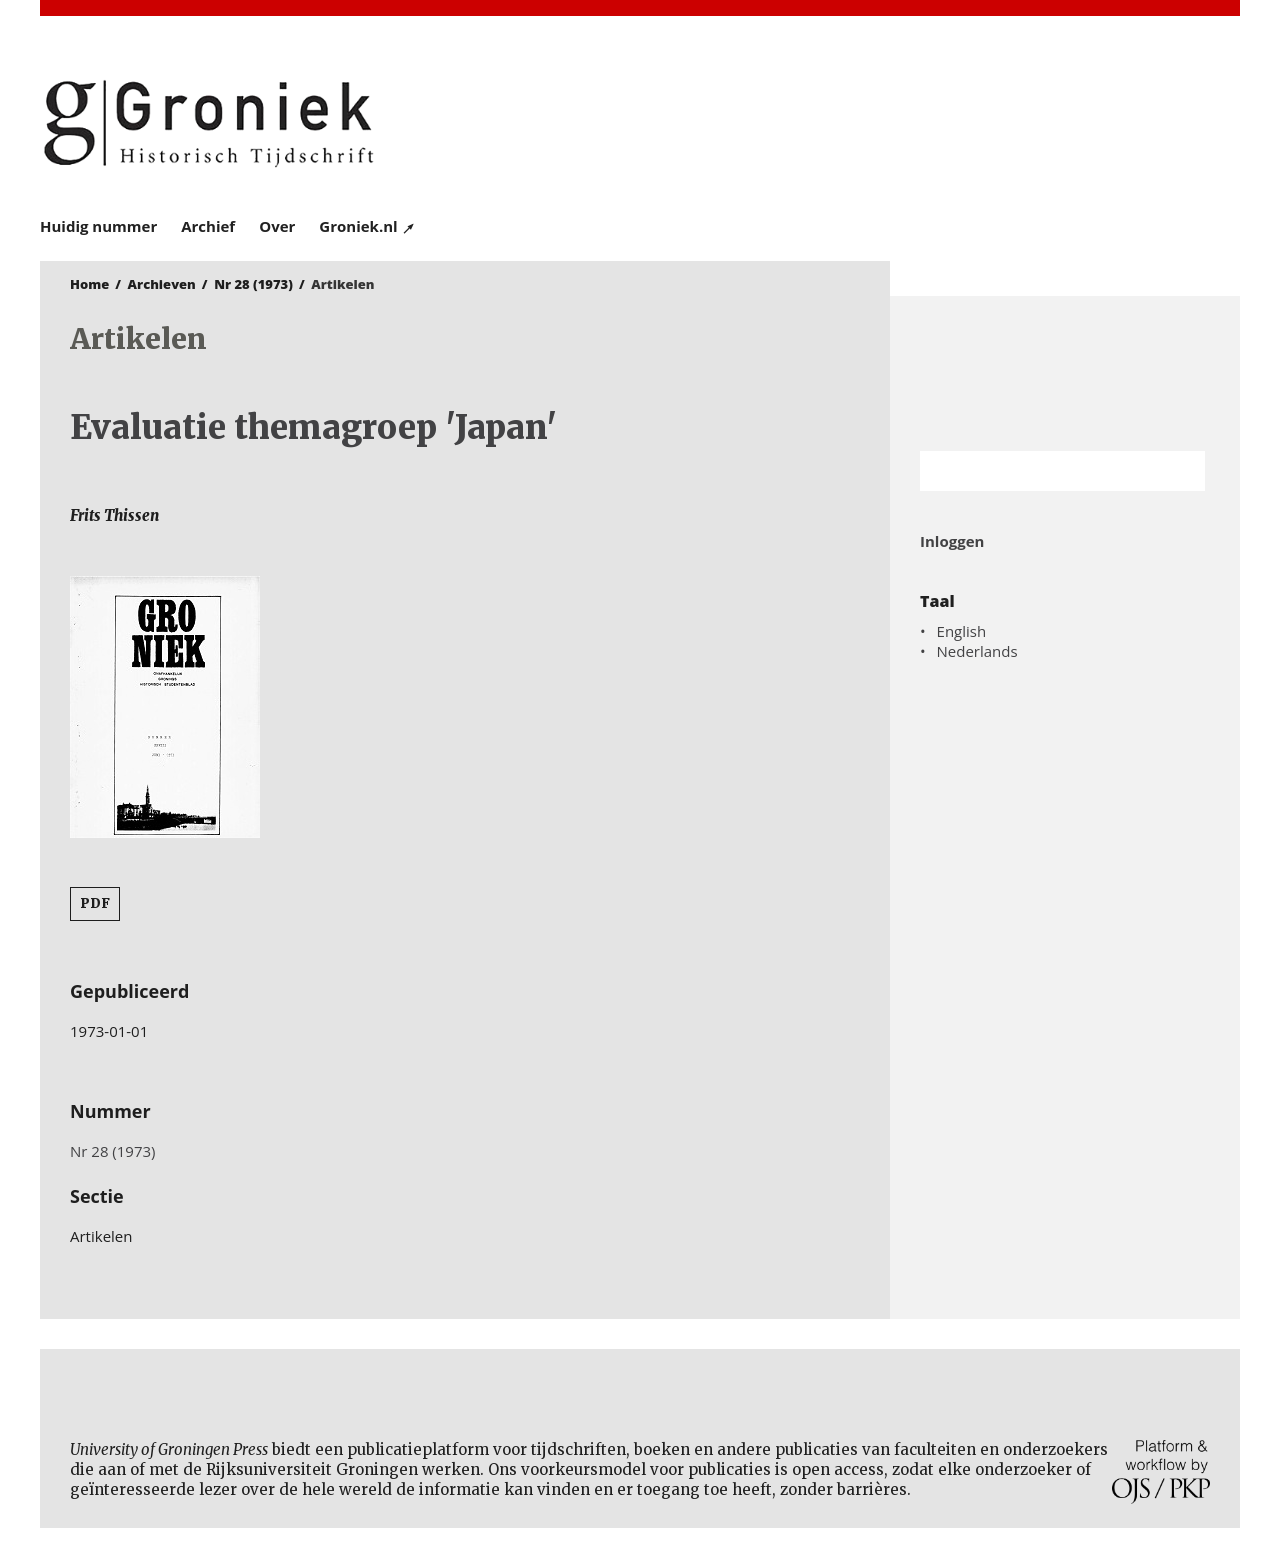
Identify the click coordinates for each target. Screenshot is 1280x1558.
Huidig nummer (98, 226)
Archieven (162, 284)
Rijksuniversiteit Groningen (1065, 373)
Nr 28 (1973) (253, 284)
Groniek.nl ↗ (367, 226)
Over (277, 226)
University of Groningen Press (930, 121)
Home (89, 284)
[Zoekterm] (1037, 471)
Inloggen (952, 541)
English (962, 631)
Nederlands (977, 651)
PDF (95, 903)
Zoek (1180, 471)
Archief (208, 226)
